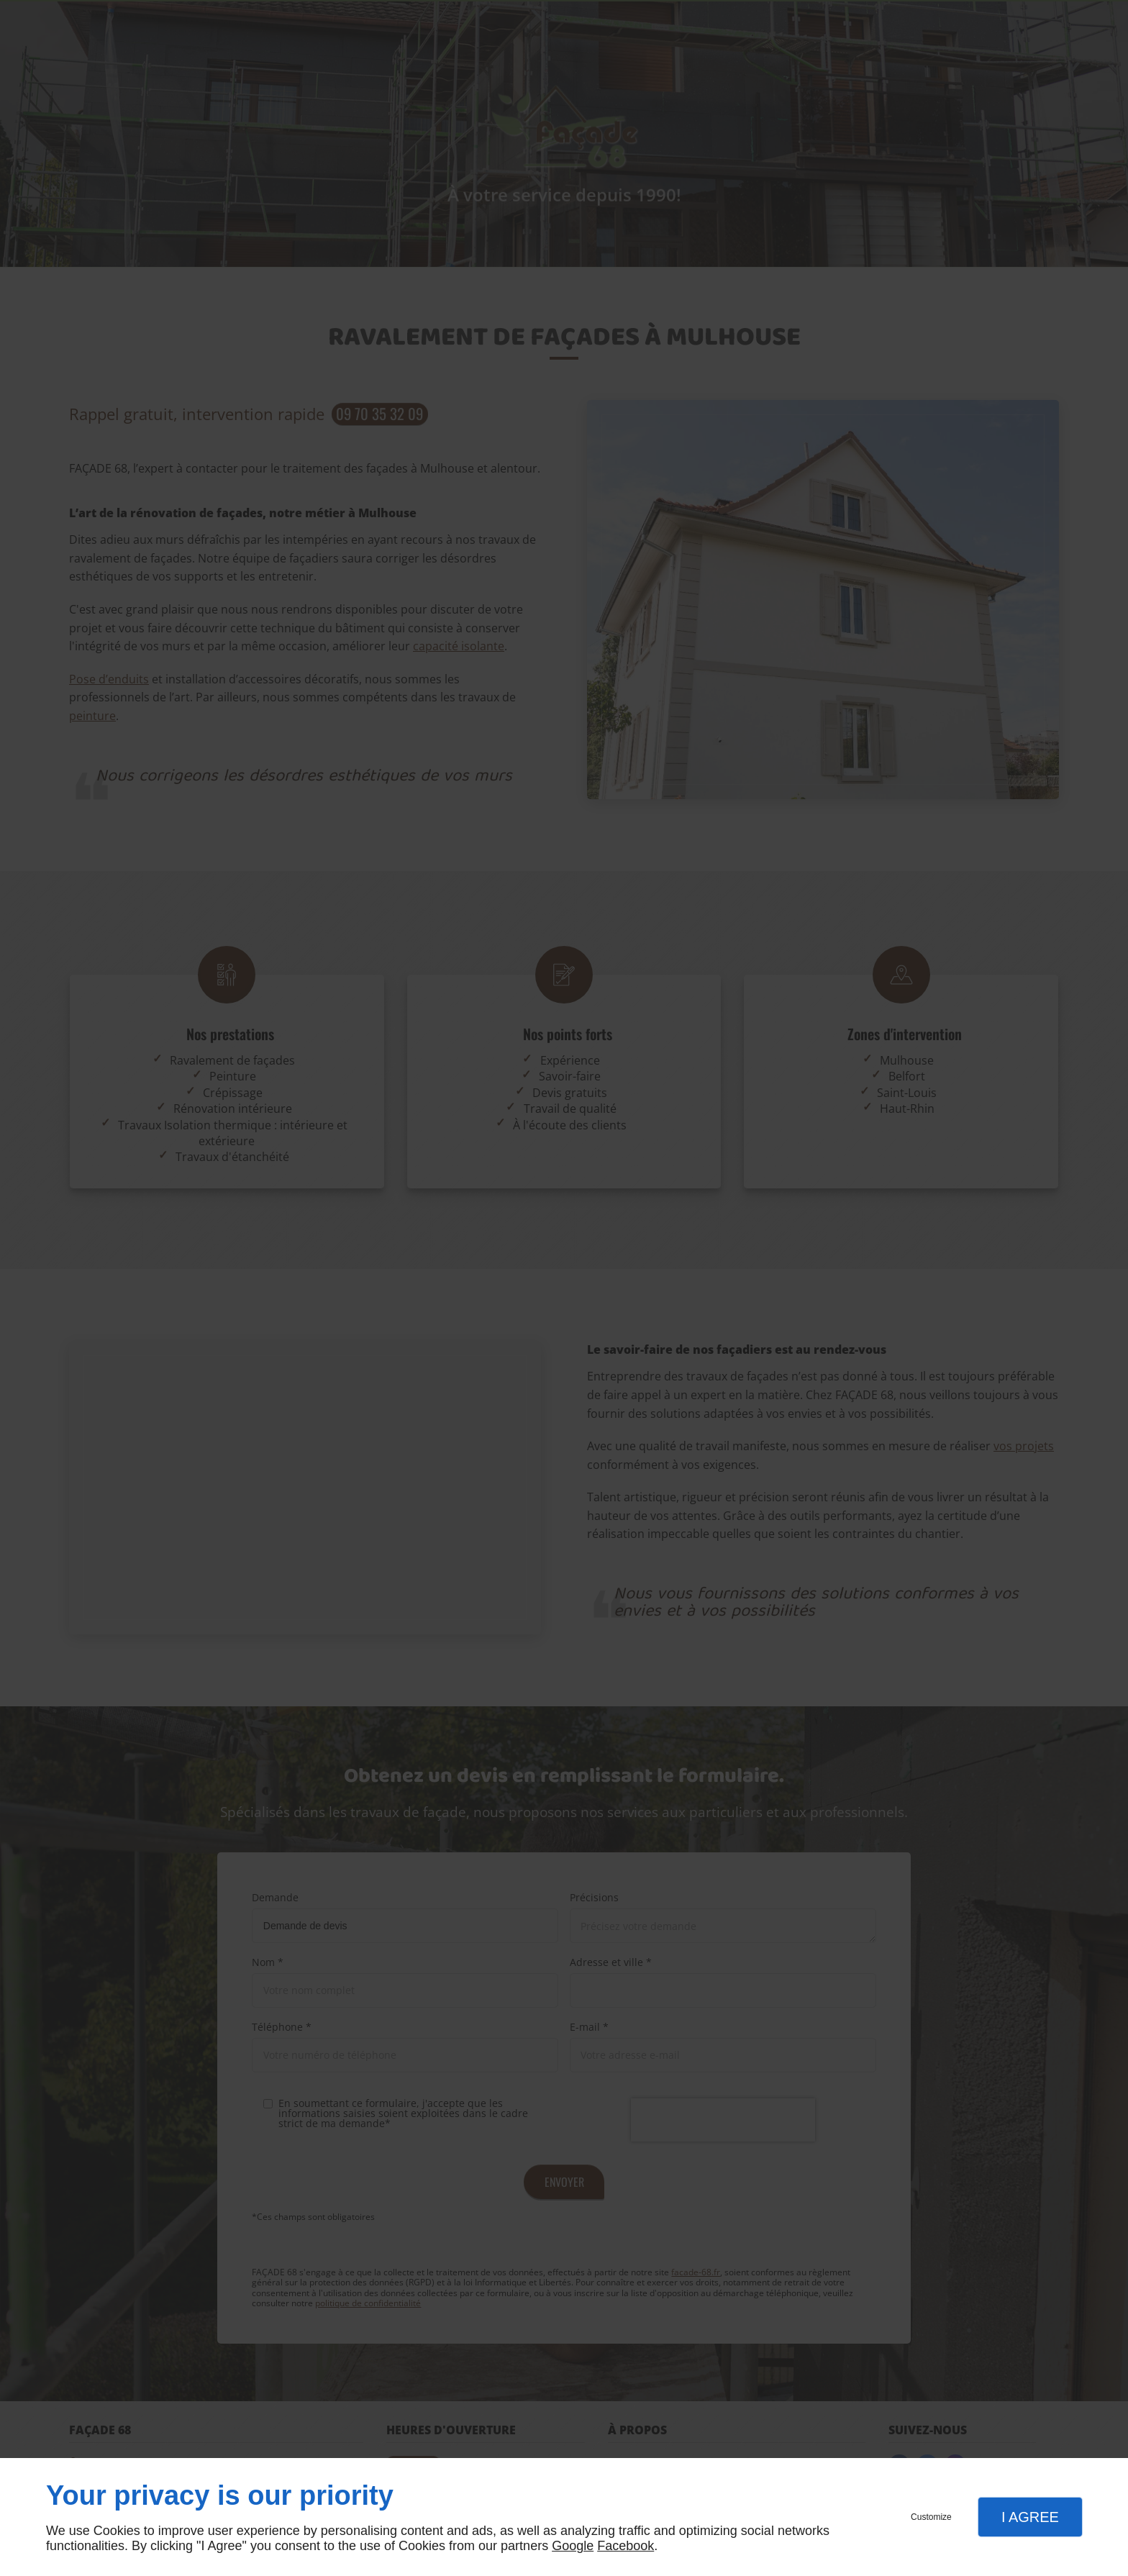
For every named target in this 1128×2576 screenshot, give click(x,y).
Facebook (625, 2546)
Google (572, 2546)
